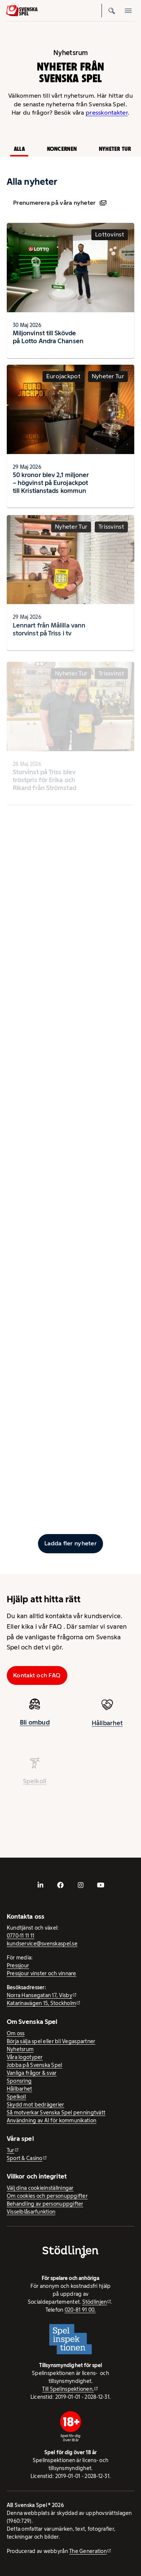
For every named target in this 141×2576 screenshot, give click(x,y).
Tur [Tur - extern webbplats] (10, 2150)
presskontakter (107, 112)
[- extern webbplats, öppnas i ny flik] (40, 1885)
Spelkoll (16, 2096)
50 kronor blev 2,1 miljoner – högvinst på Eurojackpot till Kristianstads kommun (51, 486)
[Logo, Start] (22, 10)
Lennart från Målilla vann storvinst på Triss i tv (49, 636)
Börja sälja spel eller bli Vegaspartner (51, 2041)
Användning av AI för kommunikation (51, 2120)
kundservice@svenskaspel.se (42, 1943)
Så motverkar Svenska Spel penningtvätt (56, 2112)
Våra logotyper (25, 2057)
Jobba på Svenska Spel (34, 2065)
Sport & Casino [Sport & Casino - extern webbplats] (24, 2158)
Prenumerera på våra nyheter (59, 202)
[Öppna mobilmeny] (128, 10)
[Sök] (111, 10)
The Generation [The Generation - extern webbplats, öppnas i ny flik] (88, 2551)
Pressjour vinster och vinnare (41, 1973)
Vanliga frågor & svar (32, 2073)
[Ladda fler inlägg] (70, 1543)
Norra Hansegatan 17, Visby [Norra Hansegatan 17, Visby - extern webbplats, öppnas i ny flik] (39, 1995)
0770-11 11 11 (21, 1935)
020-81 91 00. (80, 2309)
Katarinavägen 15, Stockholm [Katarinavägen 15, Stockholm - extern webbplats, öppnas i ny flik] (41, 2003)
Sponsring (19, 2080)
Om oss (16, 2033)
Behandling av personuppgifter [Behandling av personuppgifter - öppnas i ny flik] (45, 2203)
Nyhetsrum (20, 2049)
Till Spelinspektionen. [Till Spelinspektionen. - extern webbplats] (68, 2389)
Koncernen (62, 148)
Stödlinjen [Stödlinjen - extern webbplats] (94, 2301)
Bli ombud (35, 1725)
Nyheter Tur (115, 148)
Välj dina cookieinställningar (40, 2188)
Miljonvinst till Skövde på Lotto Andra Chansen (48, 337)
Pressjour (18, 1965)
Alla (19, 148)
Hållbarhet (107, 1729)
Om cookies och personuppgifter (47, 2195)
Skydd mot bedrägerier (35, 2104)
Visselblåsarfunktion (31, 2211)
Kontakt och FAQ (37, 1675)
